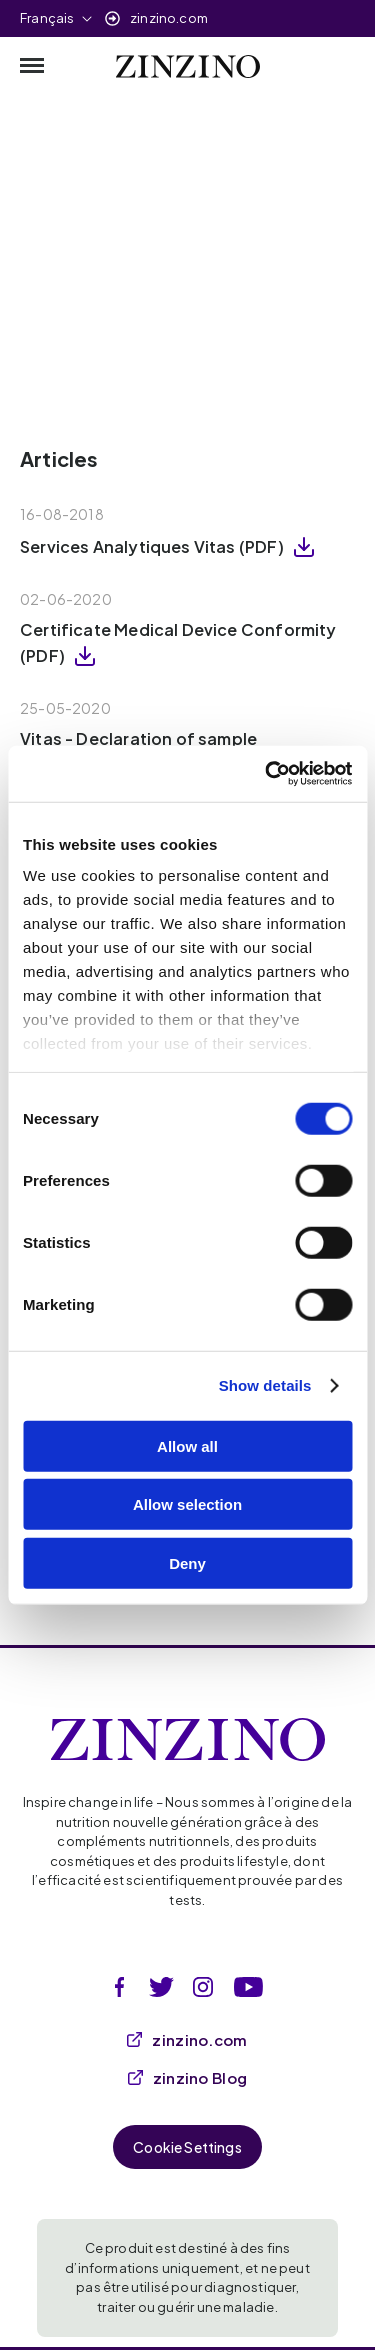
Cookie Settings (187, 2147)
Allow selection (187, 1504)
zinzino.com (169, 18)
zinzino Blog (188, 2077)
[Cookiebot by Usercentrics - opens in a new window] (267, 774)
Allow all (187, 1445)
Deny (187, 1562)
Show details (265, 1385)
